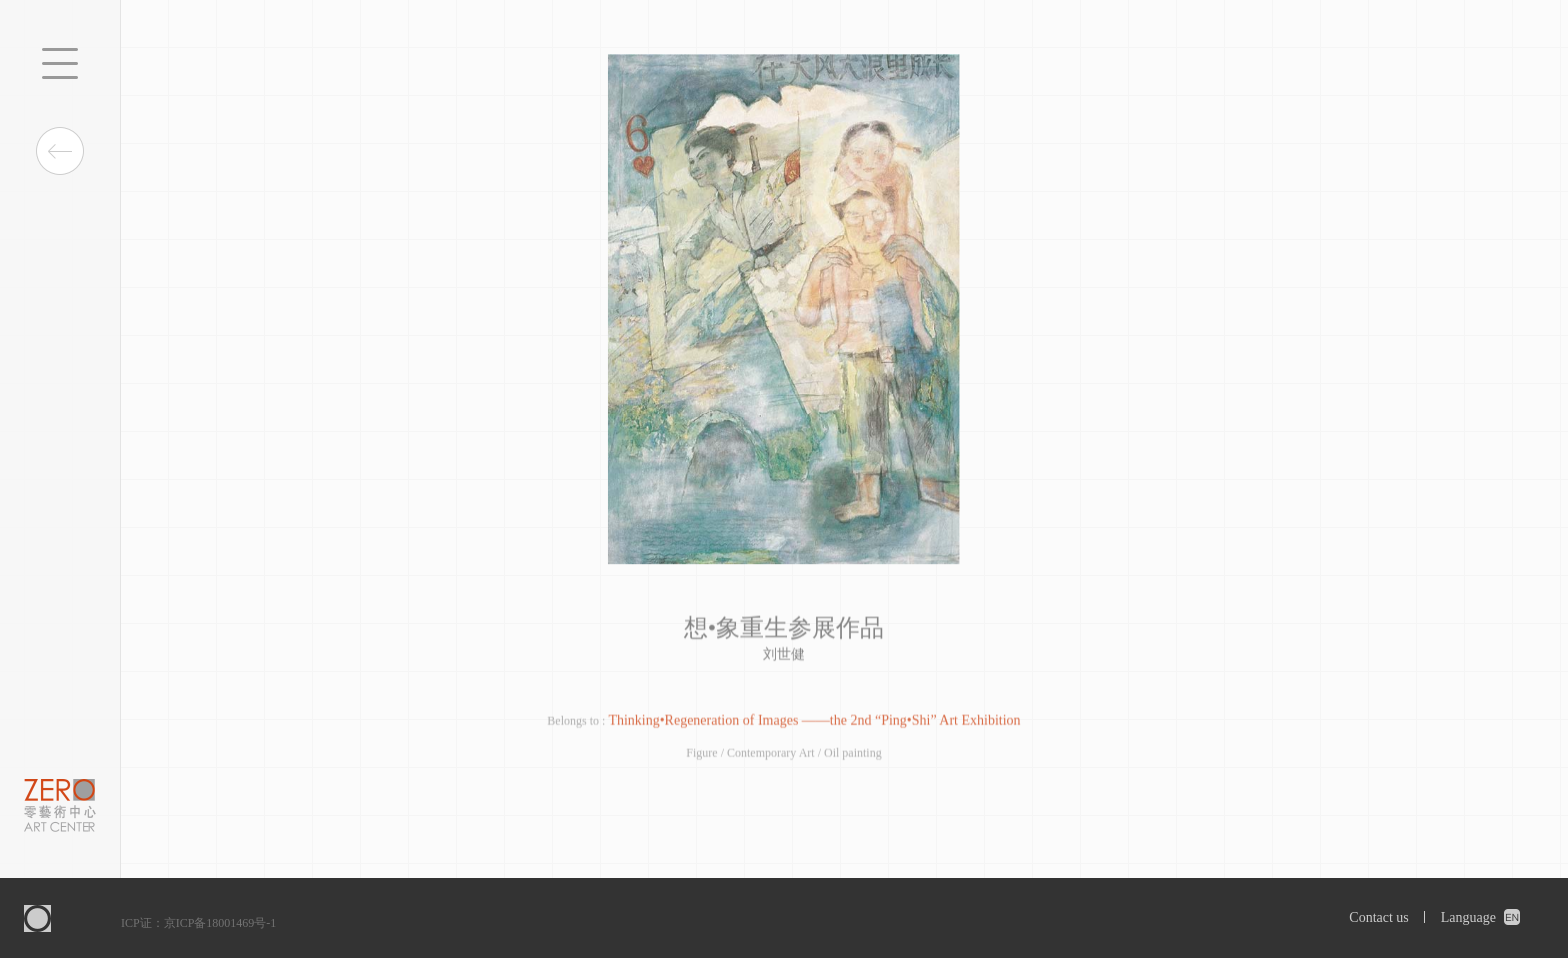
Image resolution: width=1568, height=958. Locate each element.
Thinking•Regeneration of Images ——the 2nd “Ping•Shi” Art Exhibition (814, 721)
